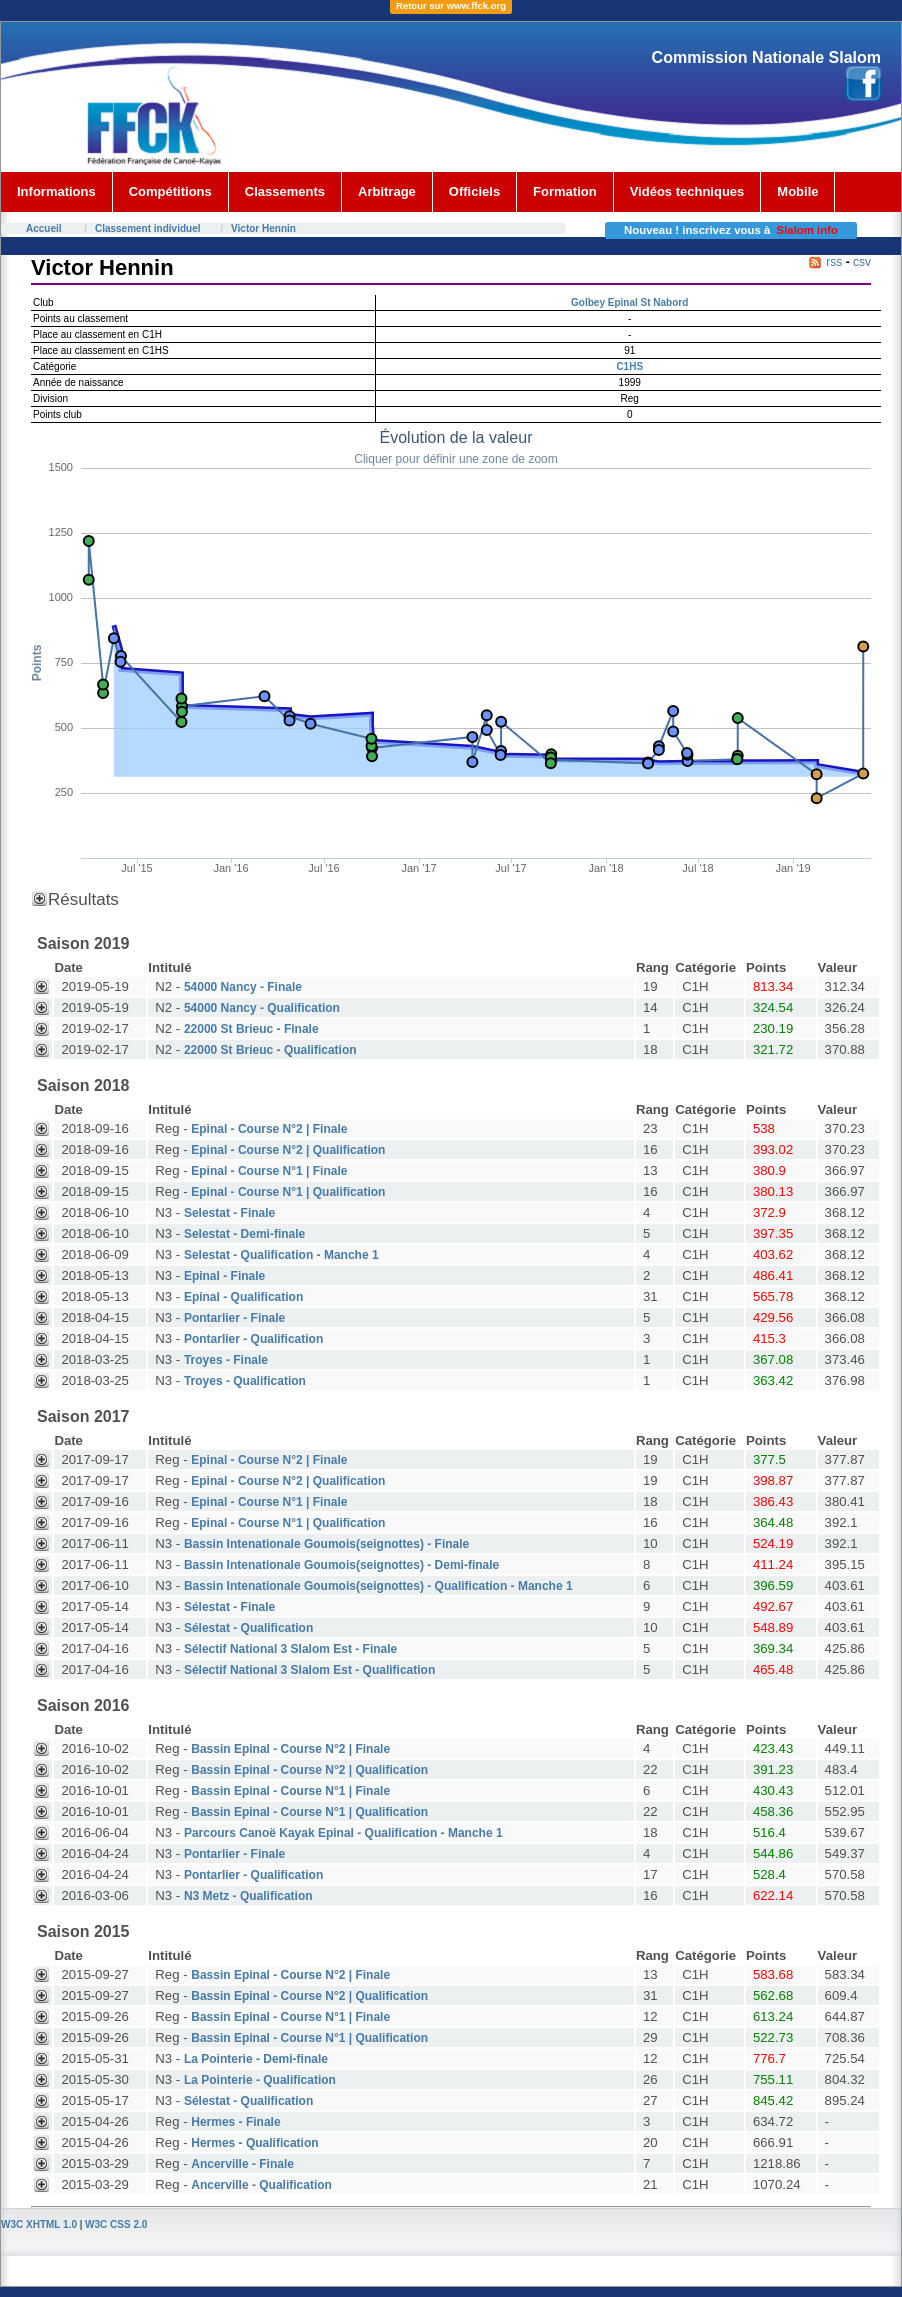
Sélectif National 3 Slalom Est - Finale (290, 1649)
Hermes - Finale (235, 2122)
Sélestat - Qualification (248, 1628)
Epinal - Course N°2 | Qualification (288, 1150)
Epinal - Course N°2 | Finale (269, 1129)
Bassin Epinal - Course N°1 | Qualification (309, 1812)
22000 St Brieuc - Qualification (270, 1050)
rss (834, 262)
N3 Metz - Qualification (248, 1896)
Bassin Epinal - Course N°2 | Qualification (309, 1770)
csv (862, 262)
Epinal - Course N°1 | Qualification (288, 1192)
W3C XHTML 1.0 (39, 2224)
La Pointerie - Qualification (260, 2080)
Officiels (474, 191)
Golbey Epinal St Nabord (629, 302)
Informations (56, 191)
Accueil (44, 228)
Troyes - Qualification (245, 1381)
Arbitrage (387, 191)
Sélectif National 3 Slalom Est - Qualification (309, 1670)
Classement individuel (148, 228)
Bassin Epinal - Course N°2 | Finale (290, 1749)
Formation (565, 191)
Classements (285, 191)
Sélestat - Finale (229, 1607)
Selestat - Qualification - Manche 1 (281, 1255)
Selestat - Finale (229, 1213)
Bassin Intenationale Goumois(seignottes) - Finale (326, 1544)
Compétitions (170, 191)
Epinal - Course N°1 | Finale (269, 1171)
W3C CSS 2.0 (116, 2224)
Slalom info (807, 230)
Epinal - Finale (224, 1276)
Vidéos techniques (687, 191)
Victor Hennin (263, 228)
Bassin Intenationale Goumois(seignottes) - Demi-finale (341, 1565)
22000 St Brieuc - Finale (251, 1029)
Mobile (797, 191)
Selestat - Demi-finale (244, 1234)
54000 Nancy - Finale (243, 987)
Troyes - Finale (226, 1360)
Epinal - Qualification (243, 1297)
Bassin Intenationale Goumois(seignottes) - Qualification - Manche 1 (378, 1586)
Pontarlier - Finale (234, 1318)
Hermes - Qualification (254, 2143)
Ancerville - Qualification (261, 2185)
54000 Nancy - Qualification (262, 1008)
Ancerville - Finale (242, 2164)
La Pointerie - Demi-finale (256, 2059)
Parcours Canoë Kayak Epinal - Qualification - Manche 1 (343, 1833)
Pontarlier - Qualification (253, 1339)
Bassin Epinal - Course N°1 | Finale (290, 1791)
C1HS (629, 366)
